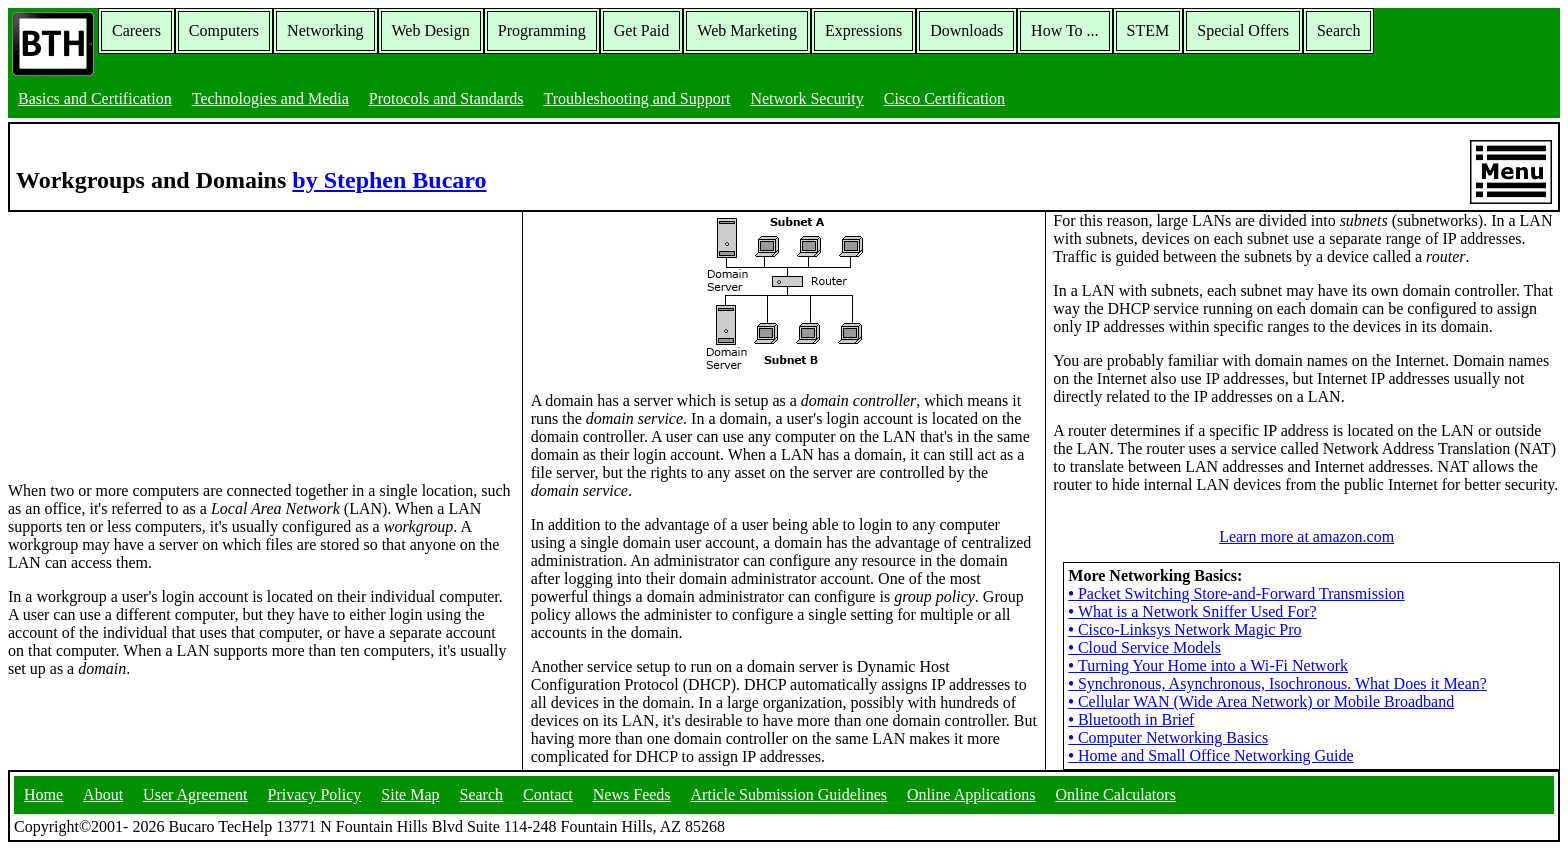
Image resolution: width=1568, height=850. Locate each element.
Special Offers (1243, 30)
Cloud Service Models (1144, 647)
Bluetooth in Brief (1131, 719)
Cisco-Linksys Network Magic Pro (1184, 629)
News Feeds (632, 794)
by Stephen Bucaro (389, 180)
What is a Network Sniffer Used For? (1192, 611)
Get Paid (642, 30)
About (103, 794)
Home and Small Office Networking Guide (1210, 755)
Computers (224, 30)
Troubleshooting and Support (636, 98)
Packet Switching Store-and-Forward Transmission (1236, 593)
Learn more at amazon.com (1306, 536)
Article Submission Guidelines (789, 794)
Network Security (806, 98)
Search (1339, 30)
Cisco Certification (944, 98)
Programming (542, 30)
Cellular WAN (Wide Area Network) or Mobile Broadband (1261, 701)
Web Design (431, 30)
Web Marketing (747, 30)
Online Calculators (1115, 794)
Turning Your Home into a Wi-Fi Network (1208, 665)
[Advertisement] (158, 337)
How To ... (1064, 30)
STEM (1148, 30)
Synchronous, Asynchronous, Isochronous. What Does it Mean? (1277, 683)
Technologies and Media (270, 98)
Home (43, 794)
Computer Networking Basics (1168, 737)
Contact (548, 794)
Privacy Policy (315, 794)
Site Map (410, 794)
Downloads (966, 30)
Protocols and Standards (446, 98)
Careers (136, 30)
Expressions (863, 30)
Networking (325, 30)
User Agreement (195, 794)
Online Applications (971, 794)
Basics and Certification (95, 98)
